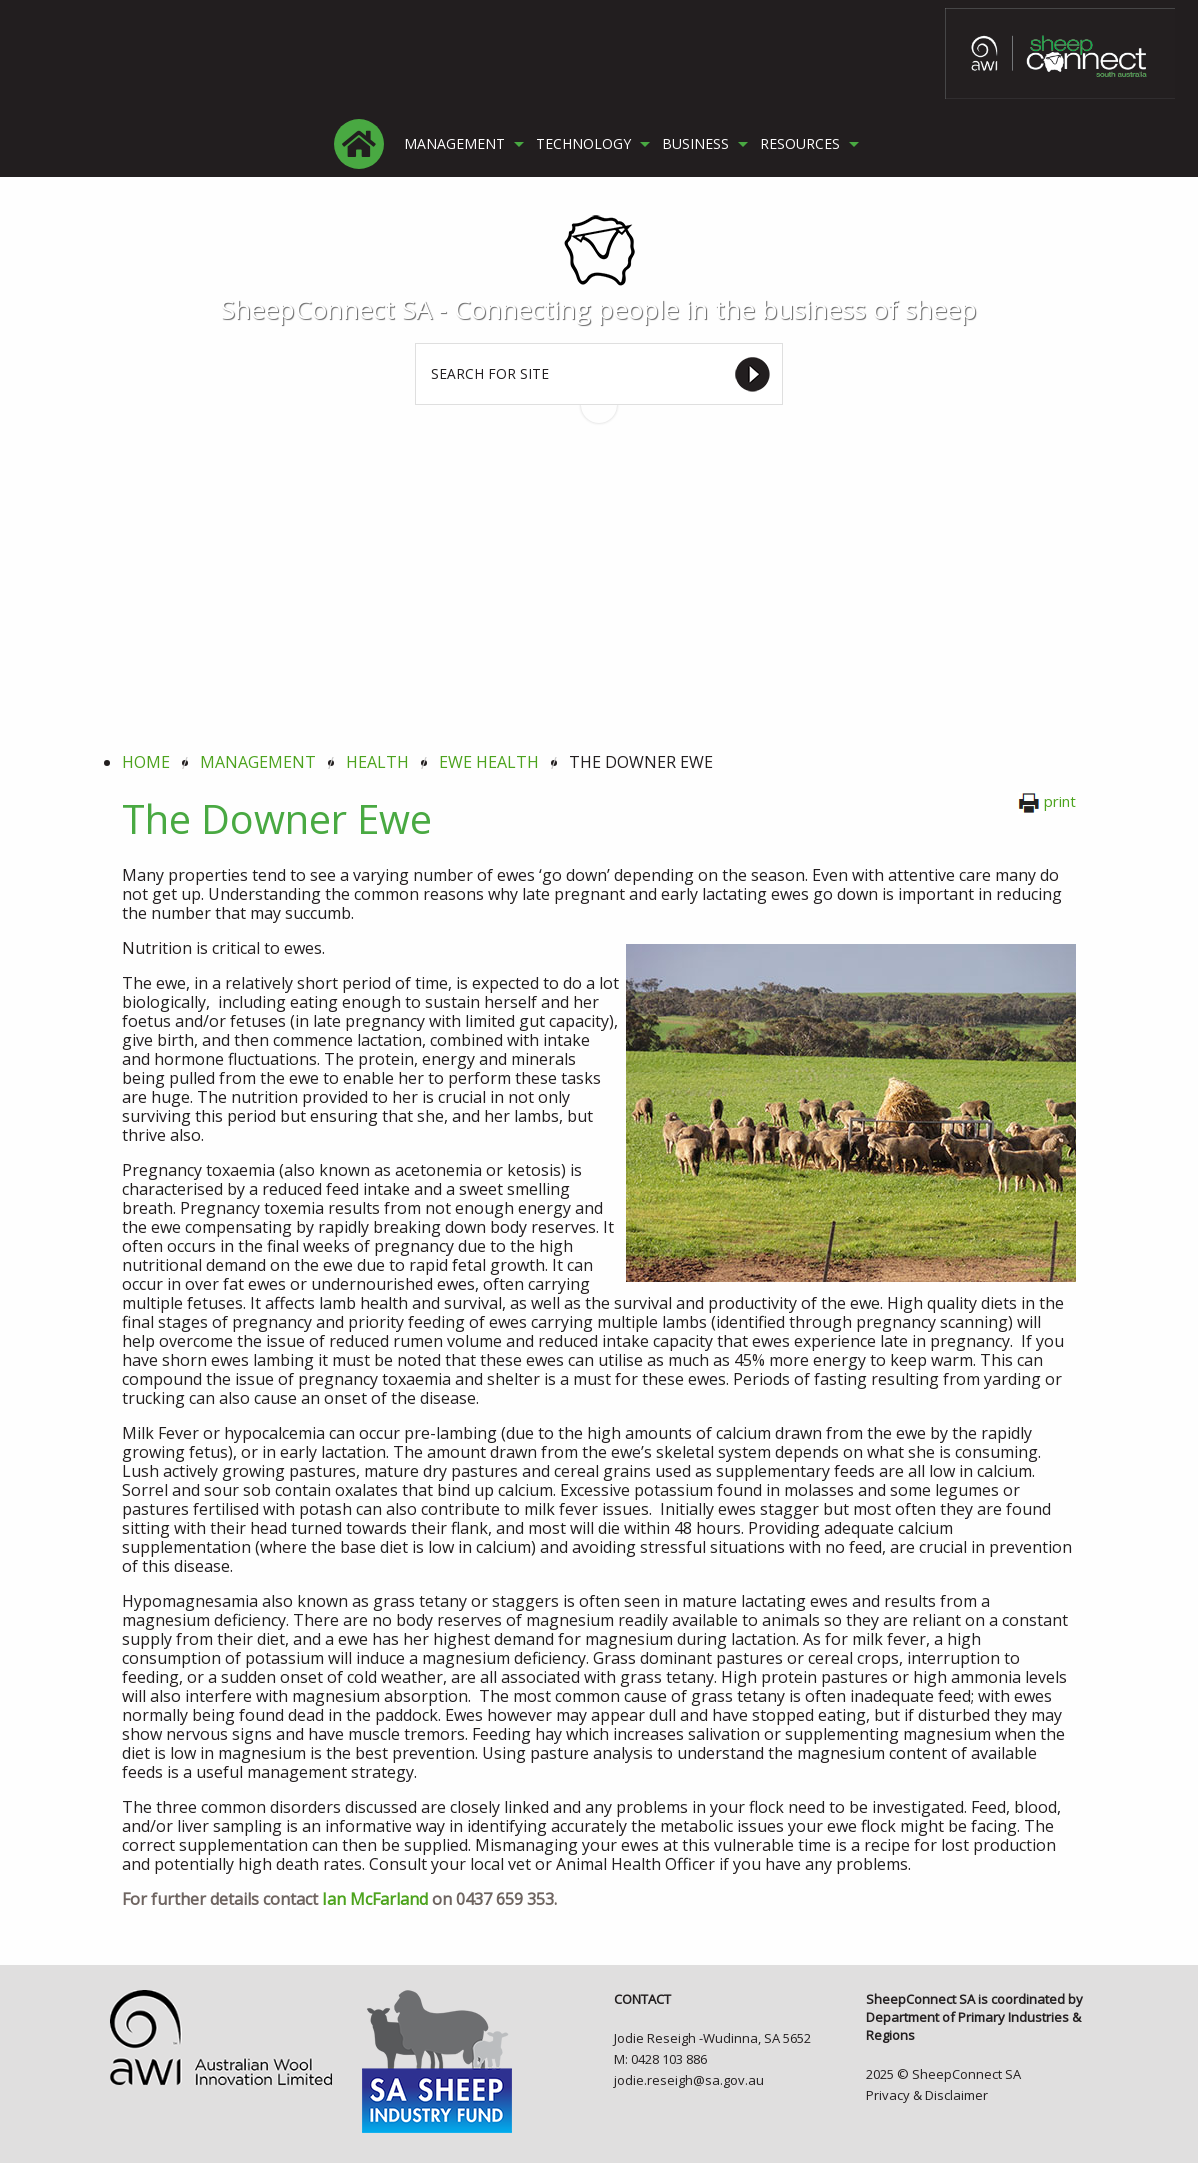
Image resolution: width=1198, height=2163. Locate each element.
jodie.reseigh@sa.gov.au (689, 2080)
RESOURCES (800, 144)
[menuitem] (359, 144)
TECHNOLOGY (583, 144)
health (377, 762)
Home (146, 762)
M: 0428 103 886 (660, 2059)
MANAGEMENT (454, 144)
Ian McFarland (375, 1899)
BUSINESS (695, 144)
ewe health (489, 762)
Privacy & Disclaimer (927, 2095)
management (258, 762)
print (1047, 801)
